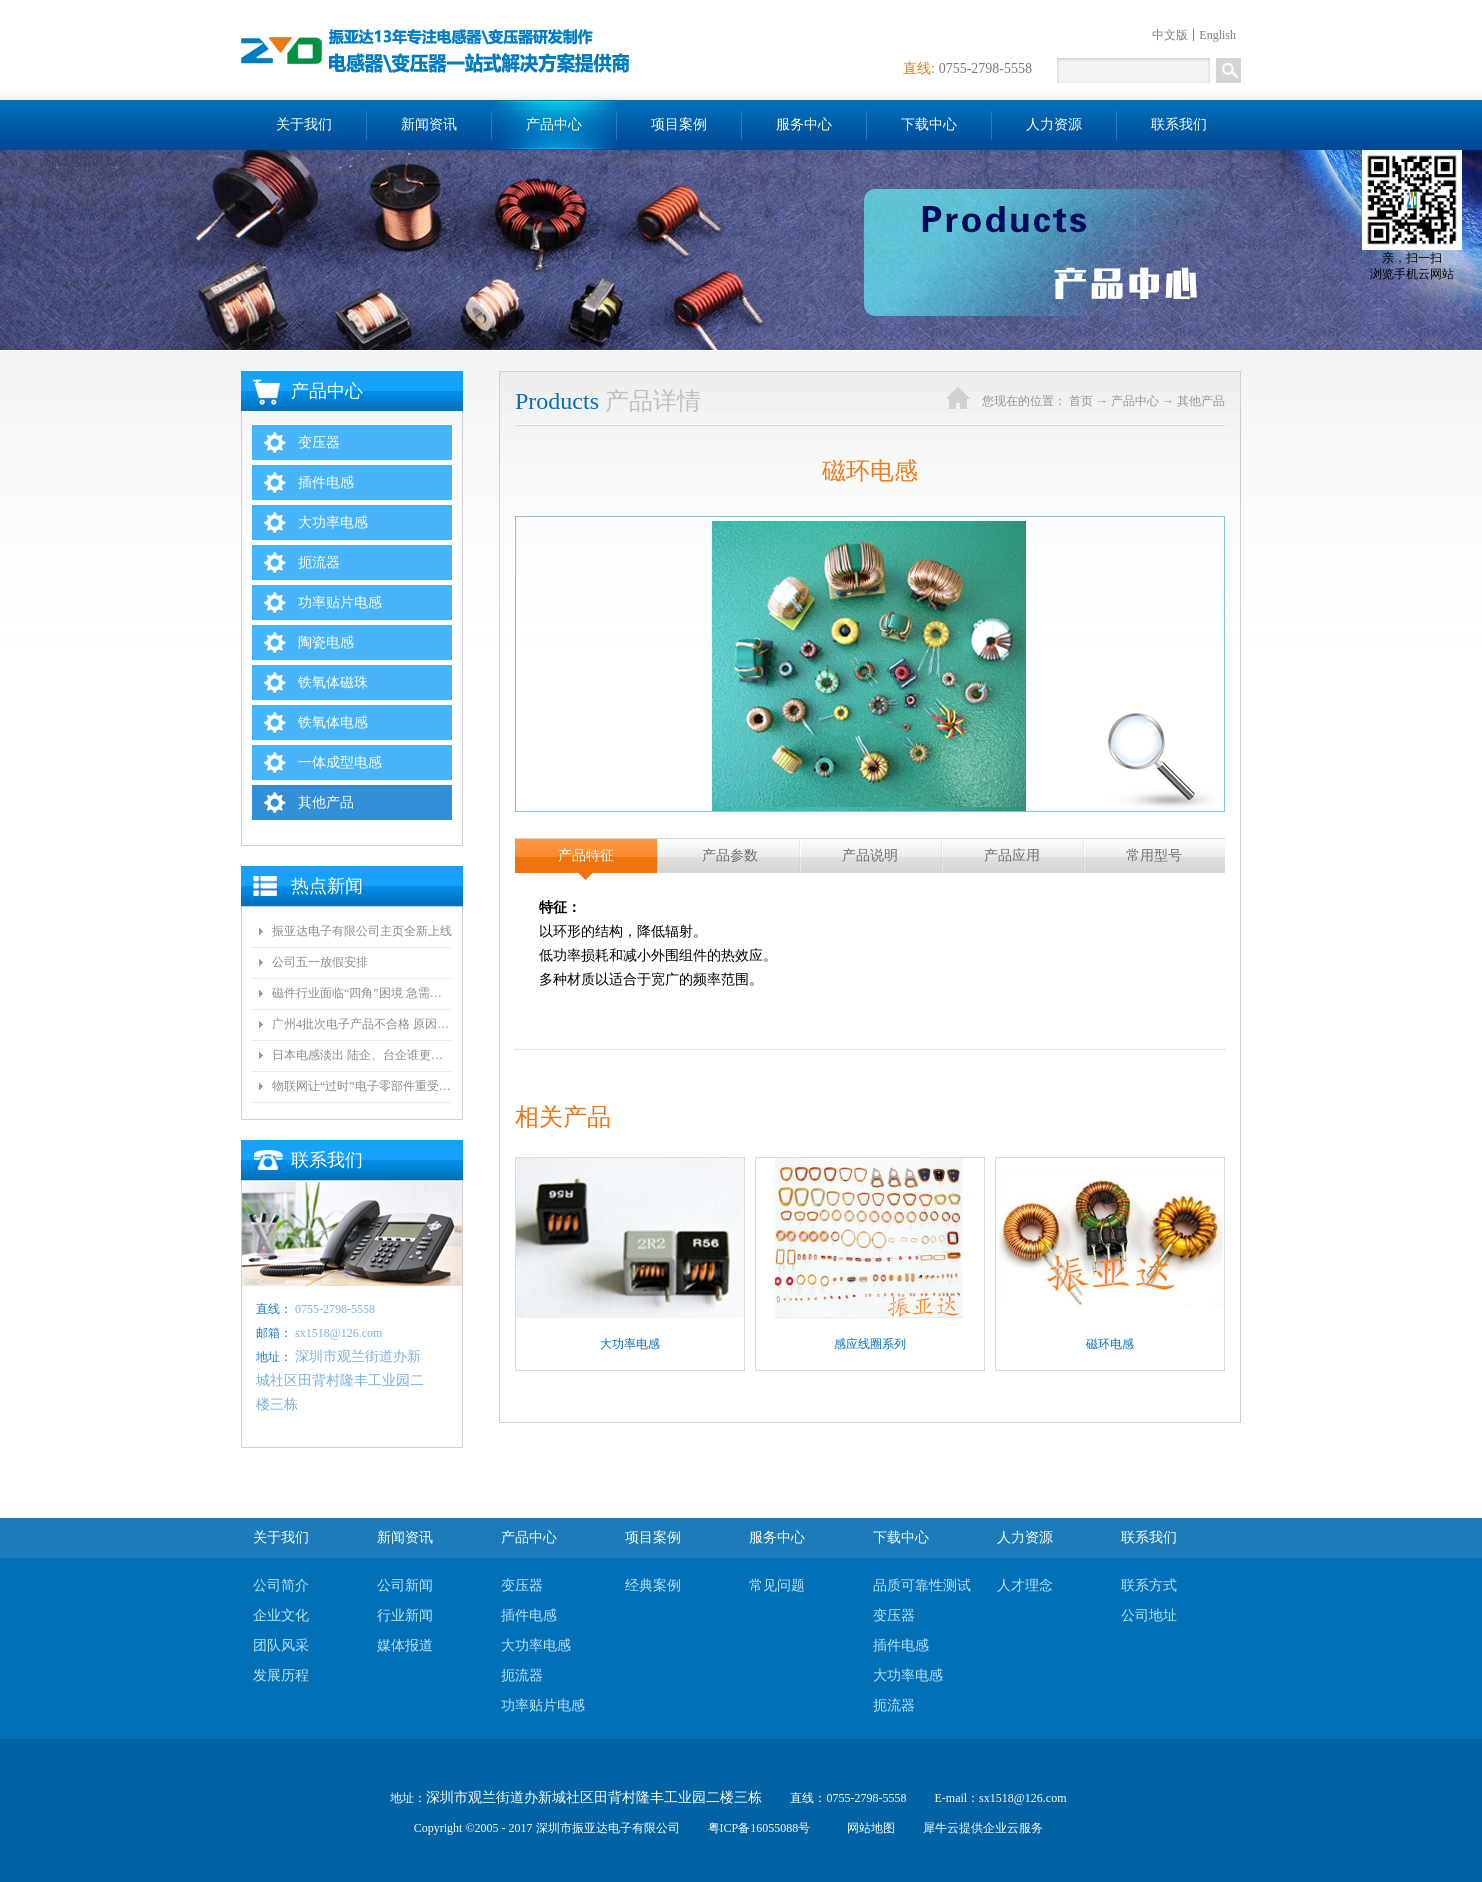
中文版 (1170, 35)
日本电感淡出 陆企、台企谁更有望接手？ (362, 1055)
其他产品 (1201, 401)
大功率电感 (630, 1344)
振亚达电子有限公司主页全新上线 (362, 931)
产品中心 (1135, 401)
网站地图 (868, 1828)
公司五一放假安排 (320, 962)
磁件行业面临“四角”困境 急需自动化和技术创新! (362, 993)
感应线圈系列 (870, 1344)
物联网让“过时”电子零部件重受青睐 (362, 1086)
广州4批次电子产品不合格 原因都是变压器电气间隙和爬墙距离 (362, 1024)
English (1217, 35)
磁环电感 (1110, 1344)
